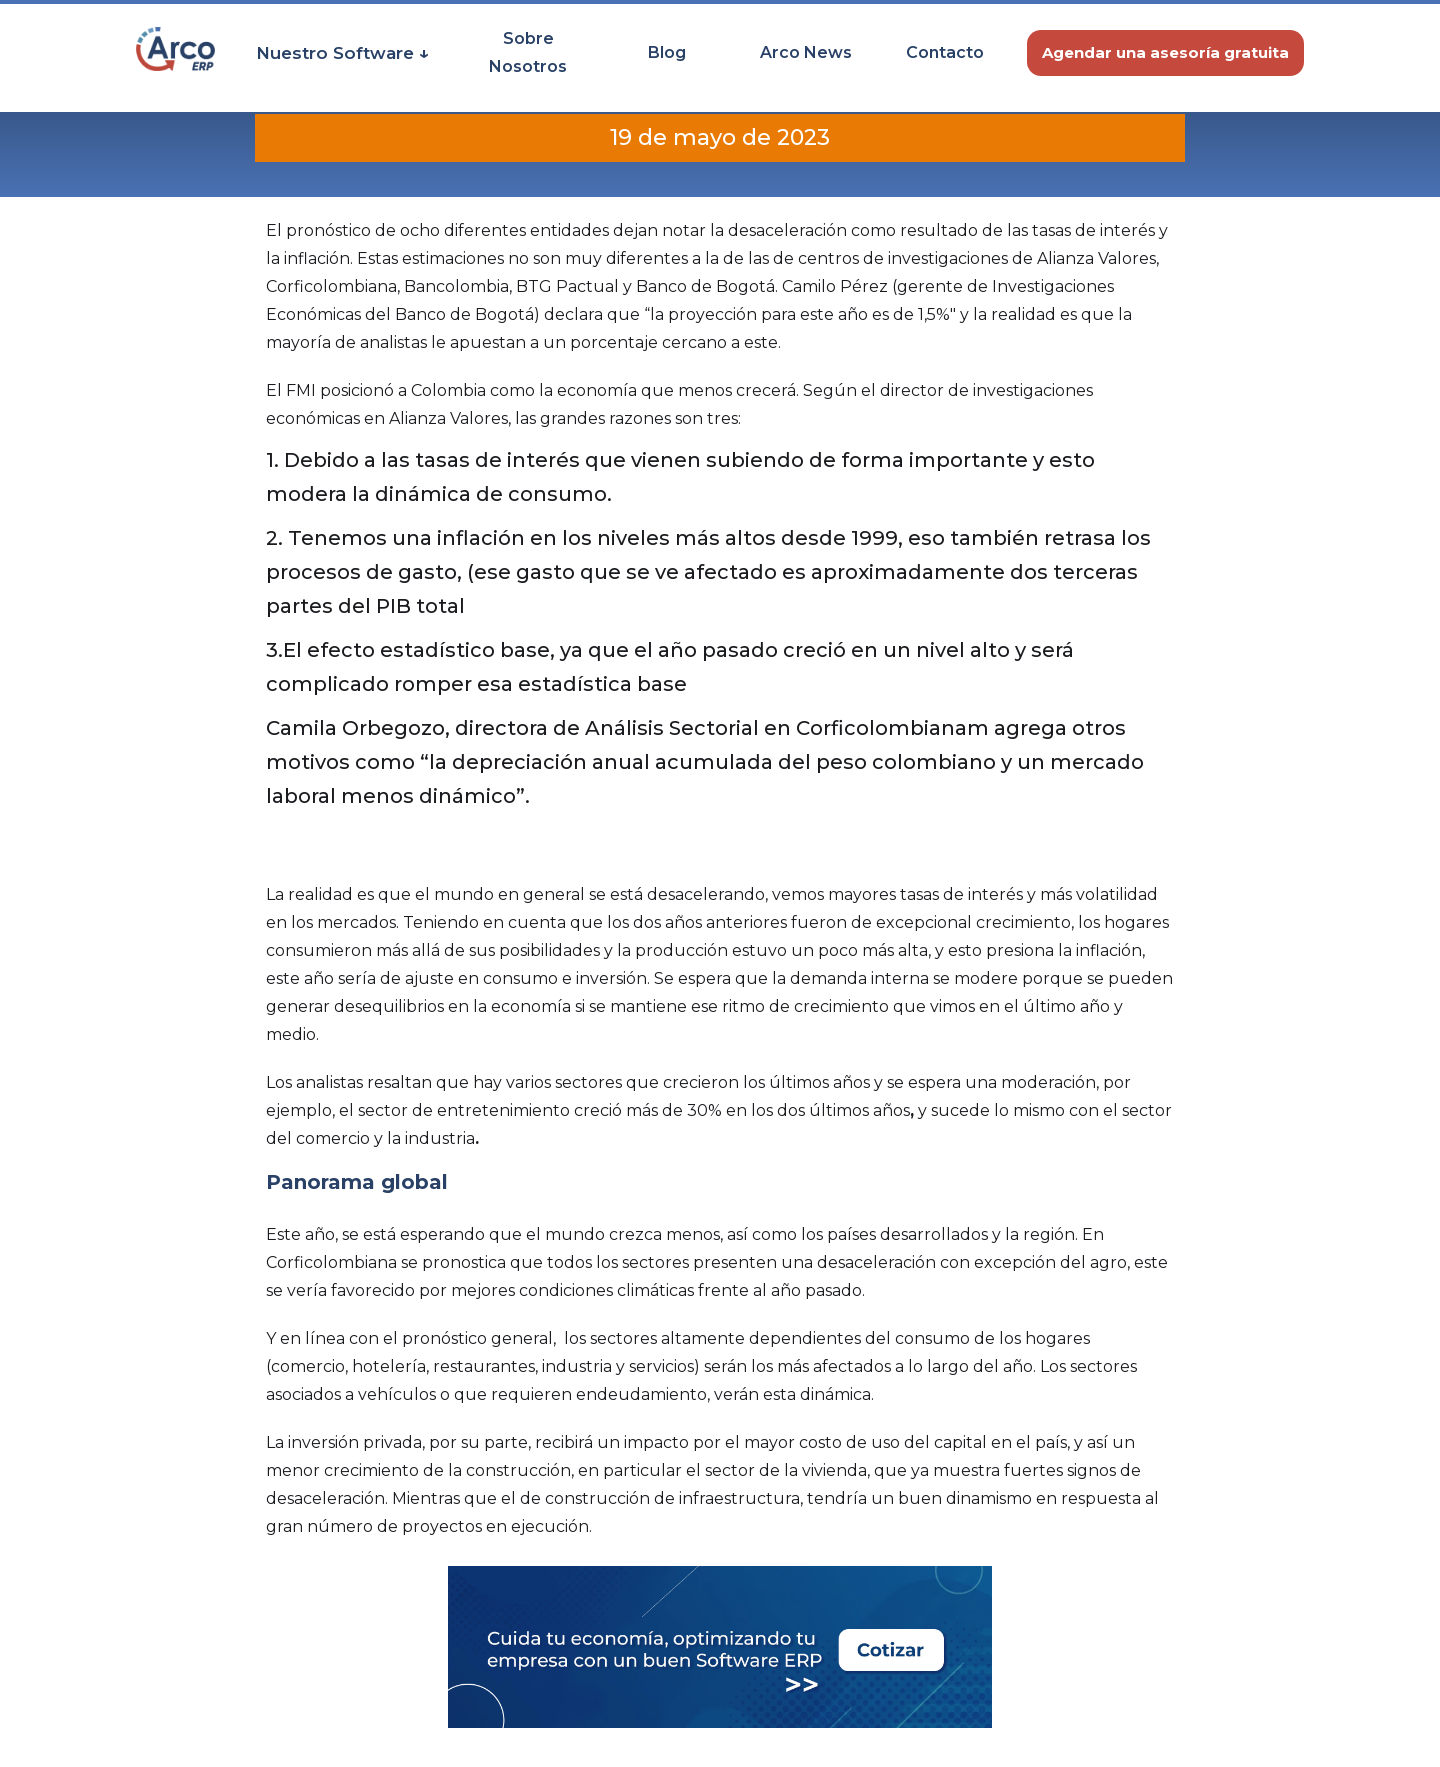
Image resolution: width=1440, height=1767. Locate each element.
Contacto (945, 52)
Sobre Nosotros (528, 52)
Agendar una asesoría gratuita (1165, 52)
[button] (342, 53)
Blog (667, 52)
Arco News (806, 52)
